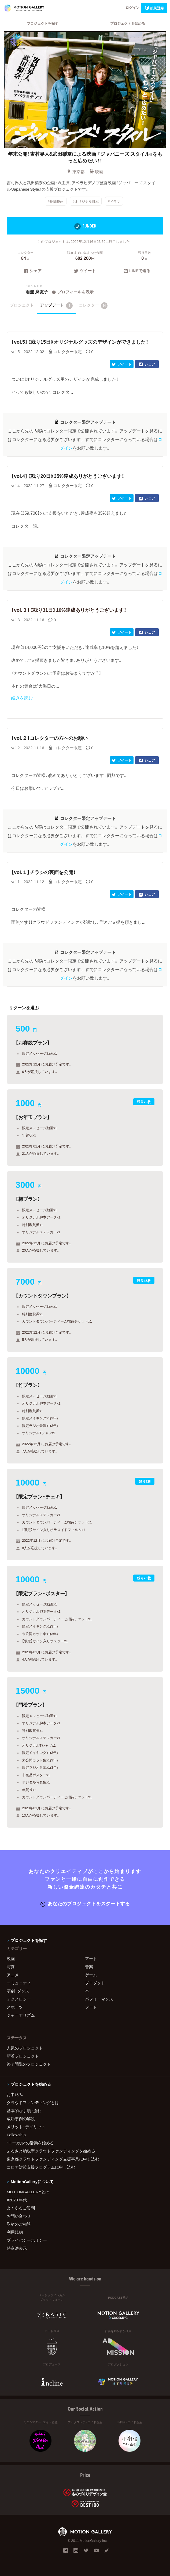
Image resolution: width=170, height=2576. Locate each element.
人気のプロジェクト (25, 2048)
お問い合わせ (19, 2216)
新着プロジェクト (23, 2056)
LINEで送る (137, 271)
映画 (96, 172)
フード (91, 2007)
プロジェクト (22, 305)
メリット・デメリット (26, 2127)
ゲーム (91, 1975)
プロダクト (95, 1983)
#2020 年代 (17, 2200)
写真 (11, 1967)
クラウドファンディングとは (33, 2102)
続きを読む (22, 697)
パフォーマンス (99, 1999)
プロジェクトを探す (42, 23)
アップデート (56, 305)
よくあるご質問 (21, 2208)
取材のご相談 (19, 2224)
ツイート (85, 271)
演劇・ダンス (18, 1991)
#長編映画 (56, 201)
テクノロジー (19, 1999)
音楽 (89, 1967)
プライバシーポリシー (27, 2240)
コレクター (93, 305)
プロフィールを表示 (72, 292)
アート (91, 1959)
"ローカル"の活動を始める (30, 2143)
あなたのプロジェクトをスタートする (85, 1903)
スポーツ (15, 2007)
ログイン (132, 7)
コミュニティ (19, 1983)
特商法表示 (17, 2248)
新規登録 (154, 7)
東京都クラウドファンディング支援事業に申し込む (53, 2159)
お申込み (15, 2094)
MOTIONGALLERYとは (28, 2192)
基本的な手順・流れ (24, 2110)
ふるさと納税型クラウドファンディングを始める (51, 2151)
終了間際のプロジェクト (29, 2064)
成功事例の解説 (21, 2119)
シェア (33, 271)
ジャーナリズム (21, 2015)
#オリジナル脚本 (85, 201)
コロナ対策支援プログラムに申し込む (41, 2167)
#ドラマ (114, 201)
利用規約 (15, 2232)
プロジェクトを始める (127, 23)
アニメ (13, 1975)
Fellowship (16, 2135)
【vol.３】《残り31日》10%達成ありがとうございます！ (68, 609)
